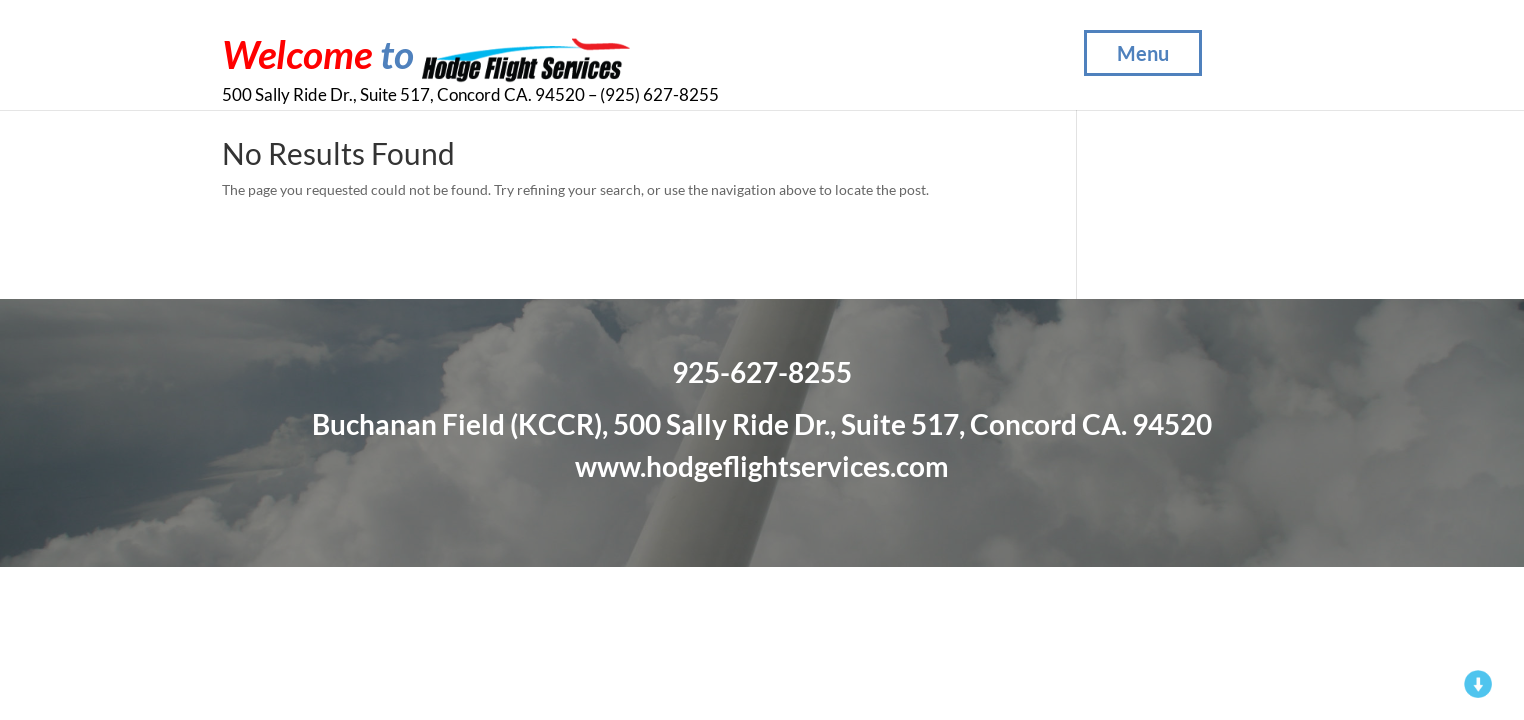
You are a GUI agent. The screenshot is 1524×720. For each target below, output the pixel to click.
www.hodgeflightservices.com (762, 466)
